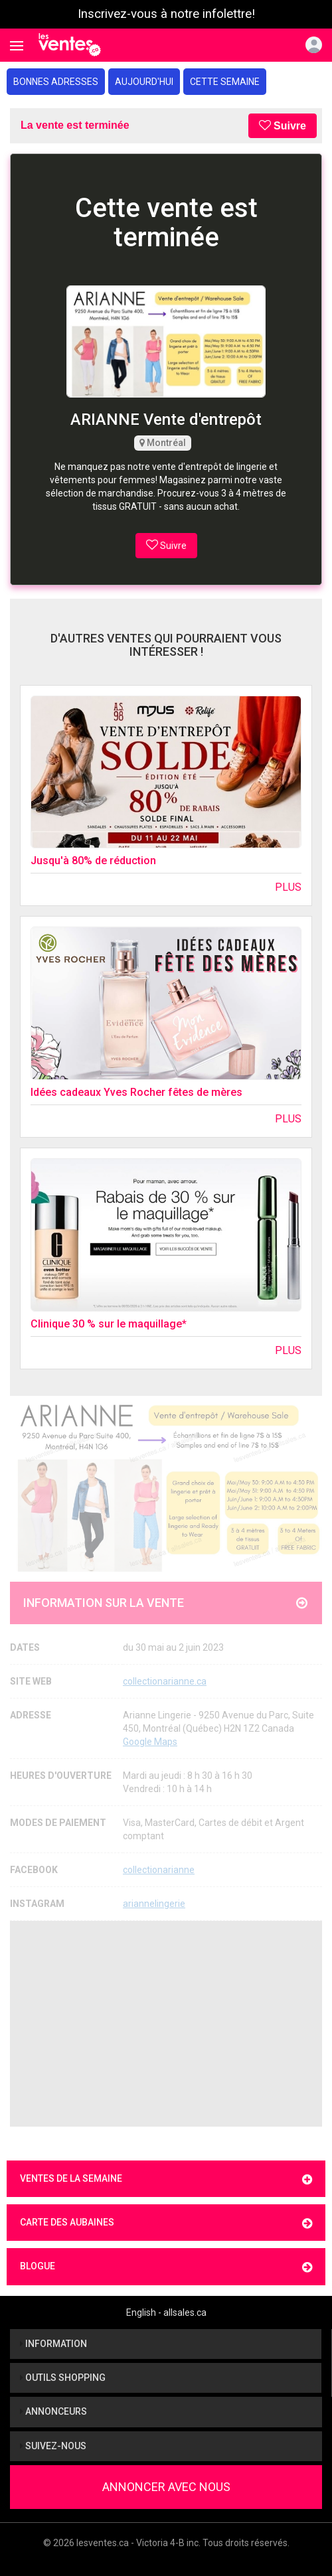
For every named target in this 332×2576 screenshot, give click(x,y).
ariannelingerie (154, 1903)
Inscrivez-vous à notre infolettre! (166, 14)
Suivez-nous (53, 2446)
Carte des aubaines (166, 2223)
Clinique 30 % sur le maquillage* (109, 1324)
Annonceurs (53, 2411)
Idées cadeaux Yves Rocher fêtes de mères (136, 1092)
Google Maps (150, 1741)
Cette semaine (225, 81)
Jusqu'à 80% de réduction (93, 860)
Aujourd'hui (144, 81)
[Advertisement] (166, 2024)
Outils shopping (63, 2377)
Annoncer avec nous (166, 2487)
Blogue (166, 2267)
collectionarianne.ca (165, 1681)
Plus (288, 887)
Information (53, 2343)
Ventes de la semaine (166, 2179)
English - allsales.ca (166, 2312)
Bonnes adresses (55, 81)
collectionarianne (159, 1869)
